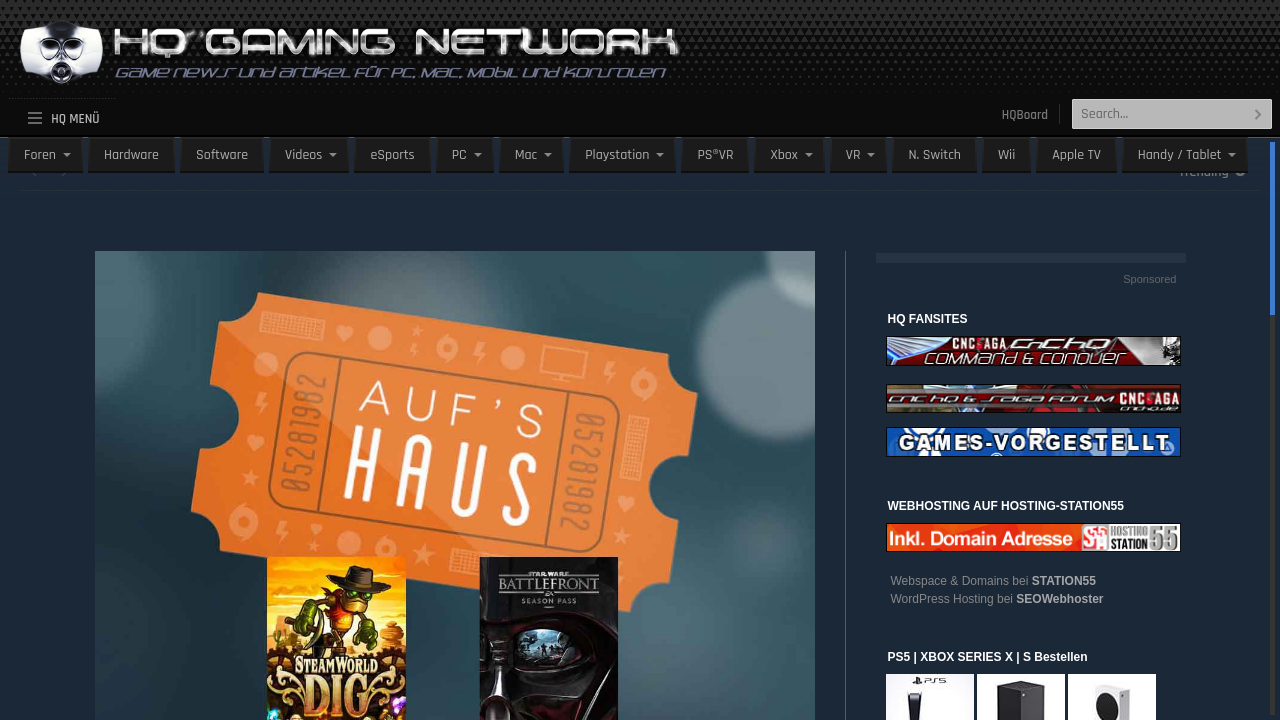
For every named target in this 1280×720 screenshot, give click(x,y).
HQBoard (1025, 115)
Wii (1006, 155)
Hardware (131, 155)
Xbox (783, 155)
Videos (303, 155)
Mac (526, 155)
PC (459, 155)
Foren (40, 155)
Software (222, 155)
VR (853, 155)
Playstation (617, 155)
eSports (392, 155)
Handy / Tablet (1180, 155)
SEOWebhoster (1059, 599)
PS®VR (715, 155)
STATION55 (1064, 581)
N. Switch (934, 155)
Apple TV (1076, 155)
